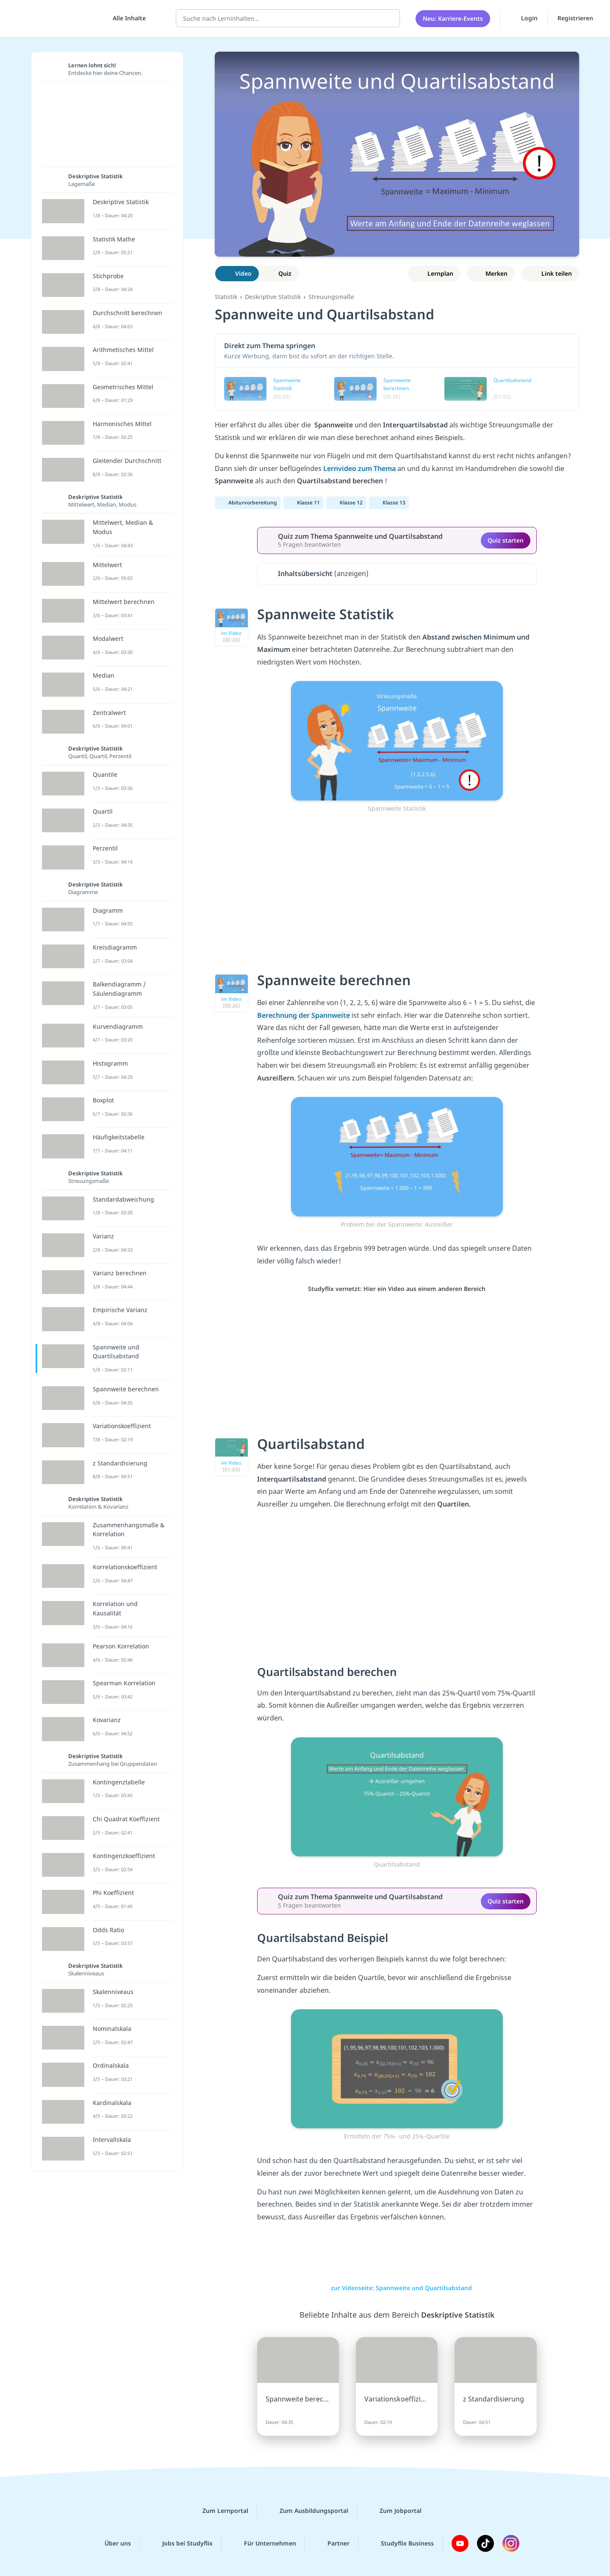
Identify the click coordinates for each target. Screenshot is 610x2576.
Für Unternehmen (263, 2543)
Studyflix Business (400, 2543)
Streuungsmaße (331, 297)
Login (524, 16)
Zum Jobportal (393, 2511)
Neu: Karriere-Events (453, 17)
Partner (331, 2543)
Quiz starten (506, 540)
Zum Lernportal (218, 2511)
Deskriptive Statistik (273, 297)
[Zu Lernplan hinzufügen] (434, 274)
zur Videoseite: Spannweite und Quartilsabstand (397, 2288)
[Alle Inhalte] (126, 17)
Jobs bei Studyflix (181, 2543)
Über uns (111, 2543)
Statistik (226, 297)
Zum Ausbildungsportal (307, 2511)
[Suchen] (389, 17)
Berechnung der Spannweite (304, 1015)
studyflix (56, 17)
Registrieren (575, 17)
